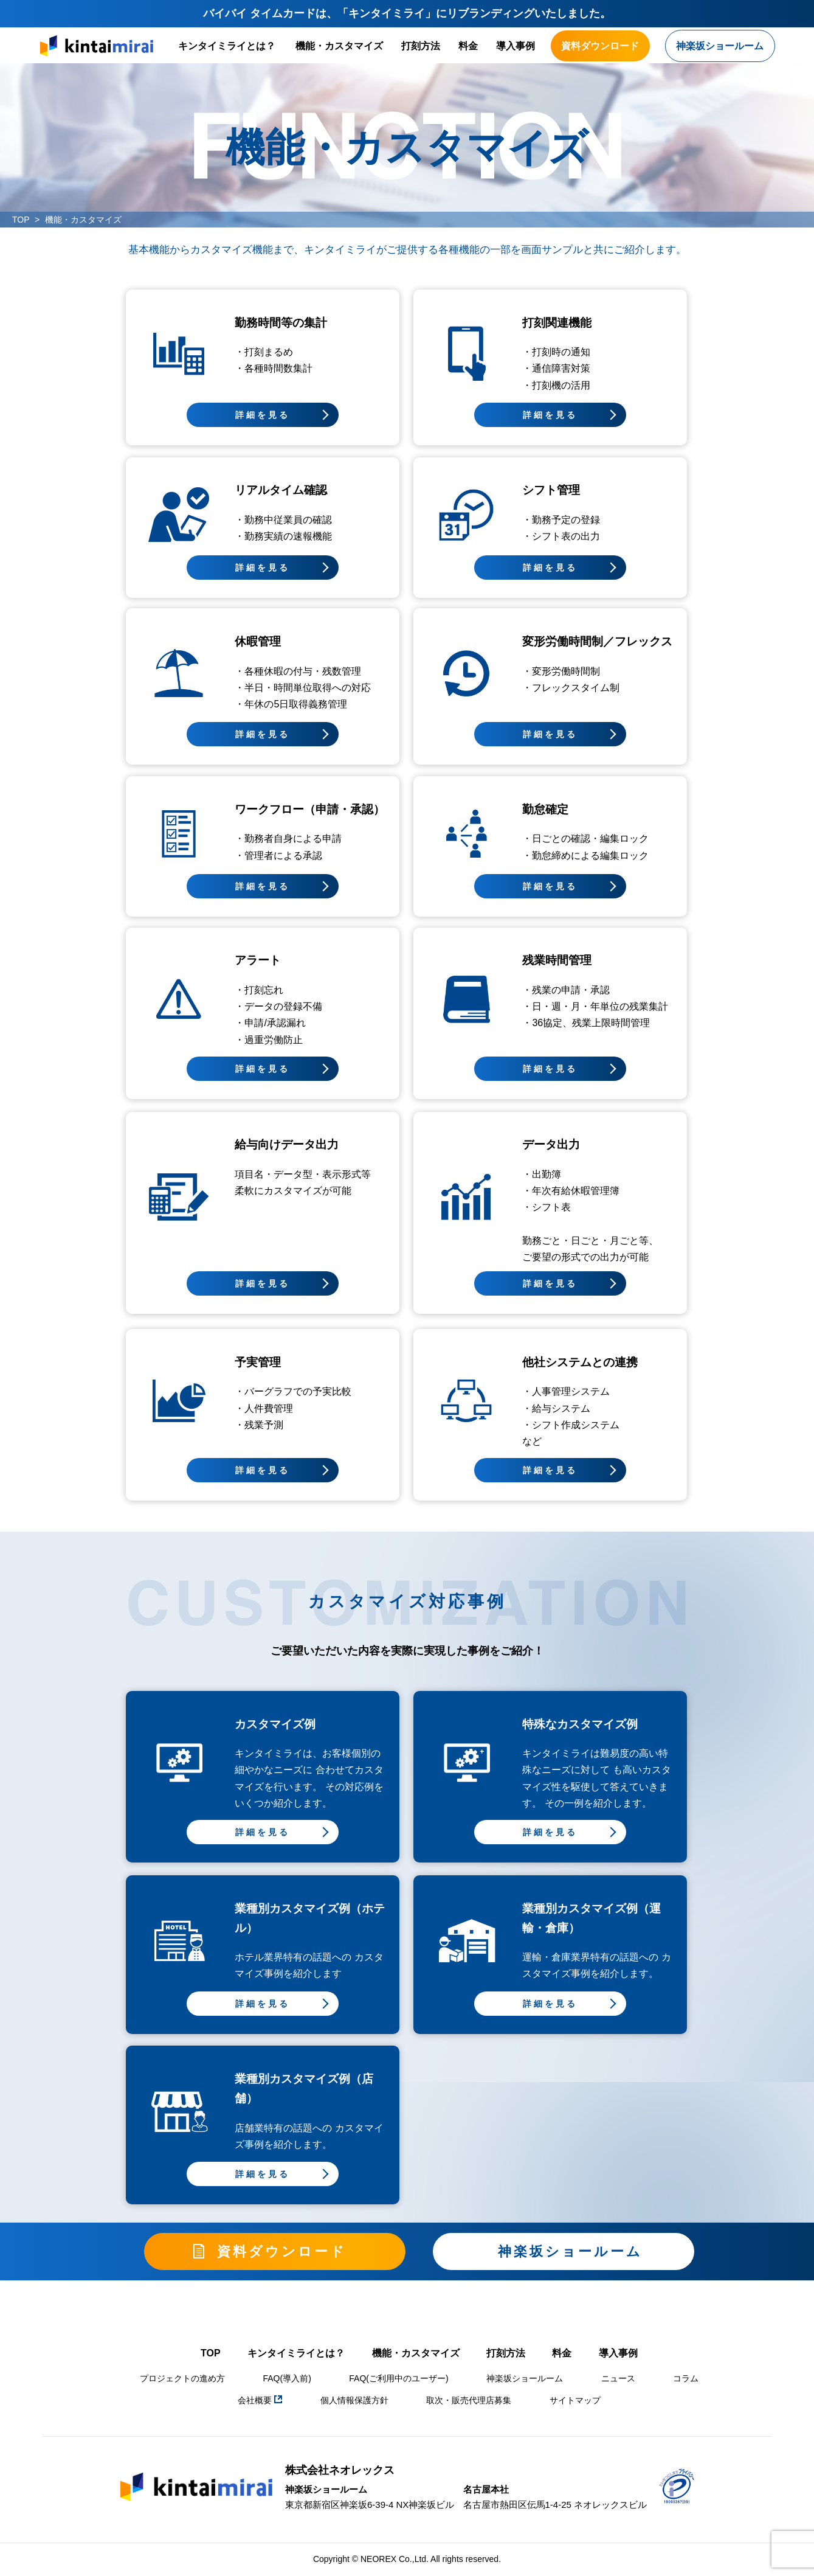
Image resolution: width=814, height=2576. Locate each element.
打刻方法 (420, 46)
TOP (21, 219)
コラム (685, 2378)
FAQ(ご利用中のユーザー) (398, 2378)
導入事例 (515, 46)
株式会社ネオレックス (340, 2470)
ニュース (618, 2378)
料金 (468, 46)
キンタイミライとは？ (226, 46)
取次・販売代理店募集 (468, 2400)
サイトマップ (575, 2400)
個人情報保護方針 (354, 2400)
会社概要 (260, 2400)
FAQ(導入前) (287, 2378)
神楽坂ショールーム (524, 2378)
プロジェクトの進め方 (182, 2378)
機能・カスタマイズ (339, 46)
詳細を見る (262, 415)
